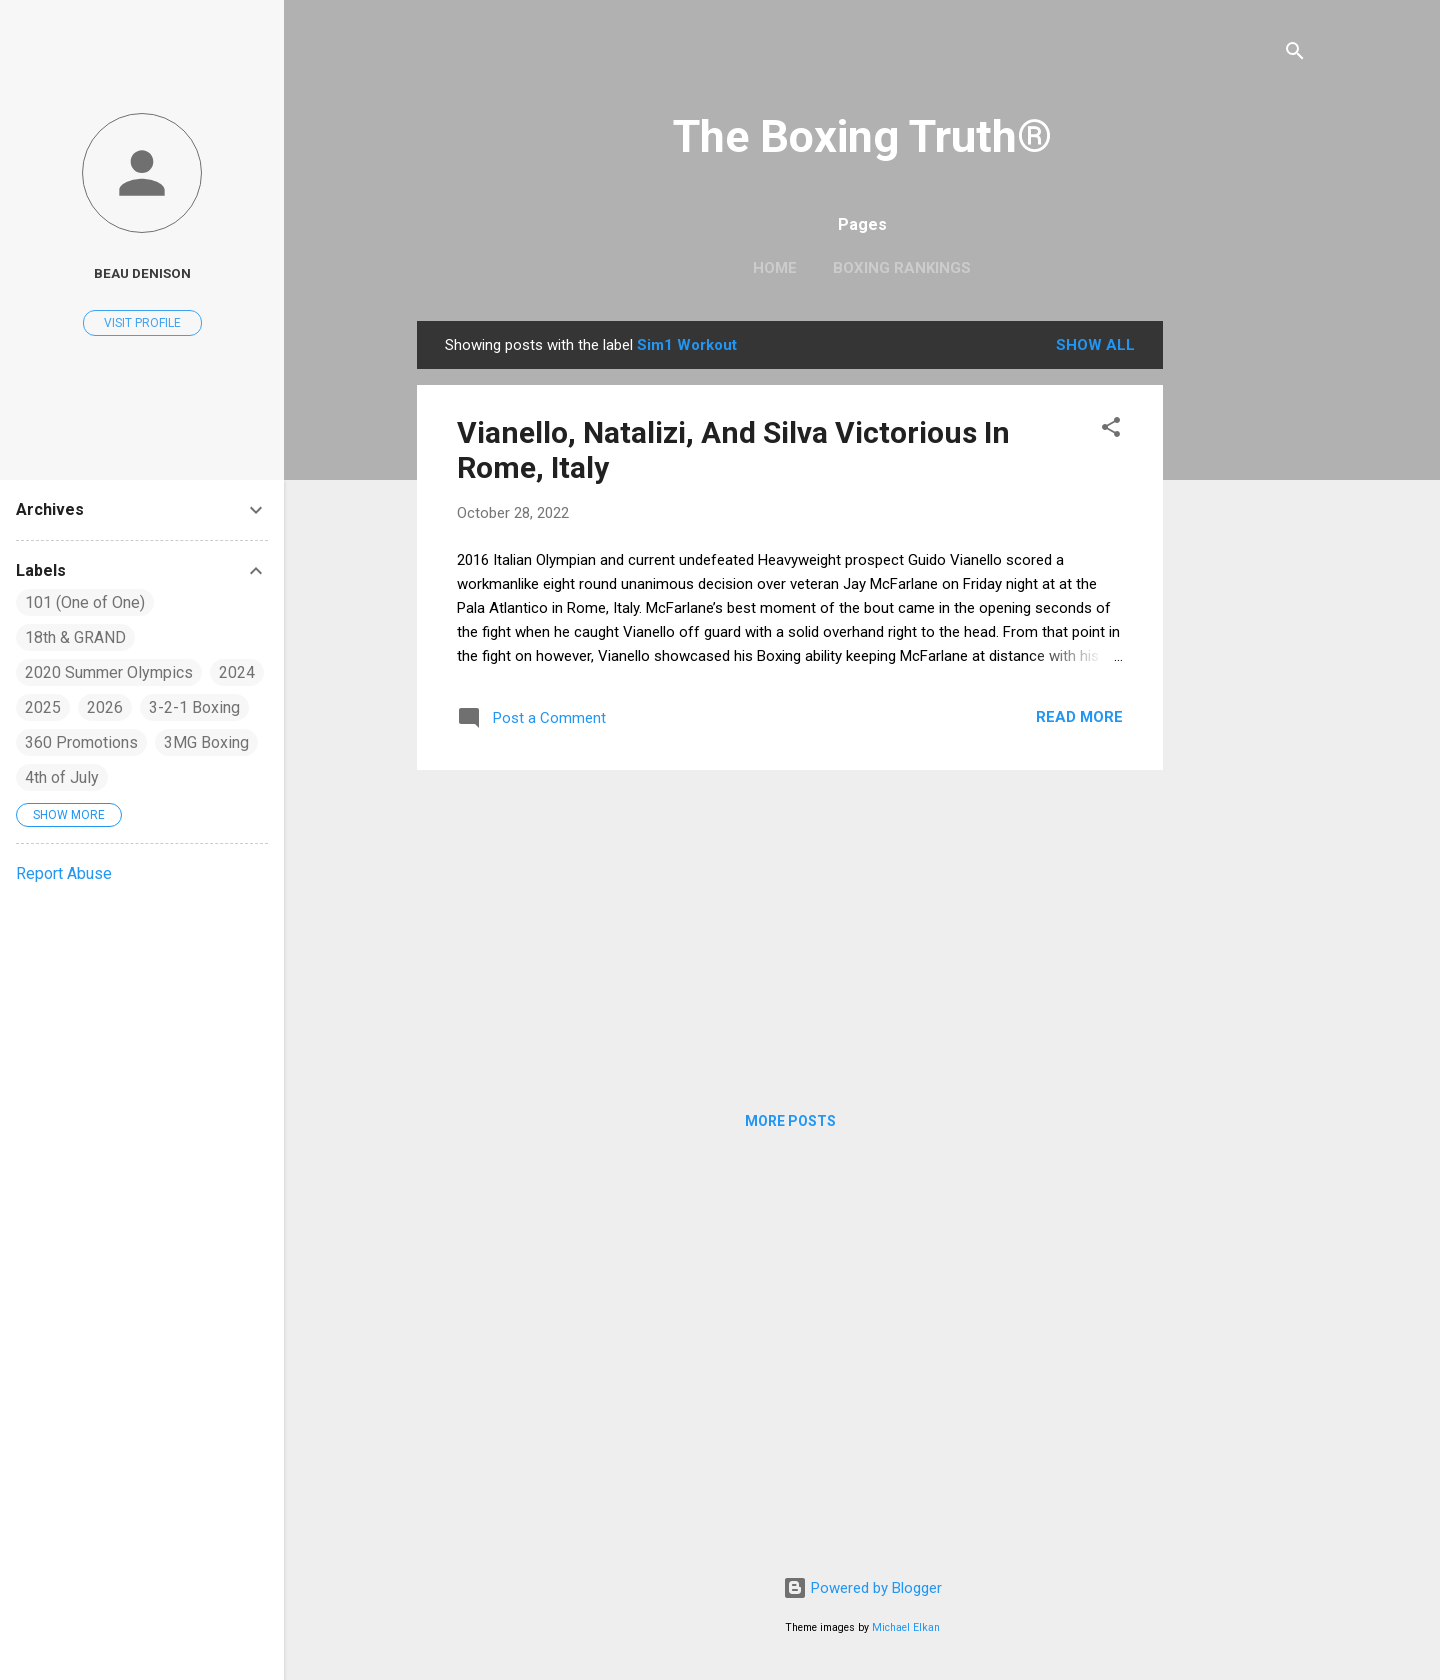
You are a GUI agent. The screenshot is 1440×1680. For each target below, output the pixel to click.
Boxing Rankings (902, 268)
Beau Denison (142, 273)
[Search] (1295, 54)
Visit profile (142, 323)
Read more (1079, 717)
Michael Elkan (906, 1627)
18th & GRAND (75, 637)
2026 (105, 707)
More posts (790, 1121)
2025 (43, 707)
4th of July (62, 777)
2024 (237, 672)
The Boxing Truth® (862, 136)
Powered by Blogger (862, 1588)
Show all (1095, 345)
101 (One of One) (85, 602)
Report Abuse (64, 873)
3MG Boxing (206, 742)
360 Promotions (81, 742)
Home (775, 268)
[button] (1111, 430)
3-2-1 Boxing (194, 707)
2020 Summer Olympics (109, 672)
